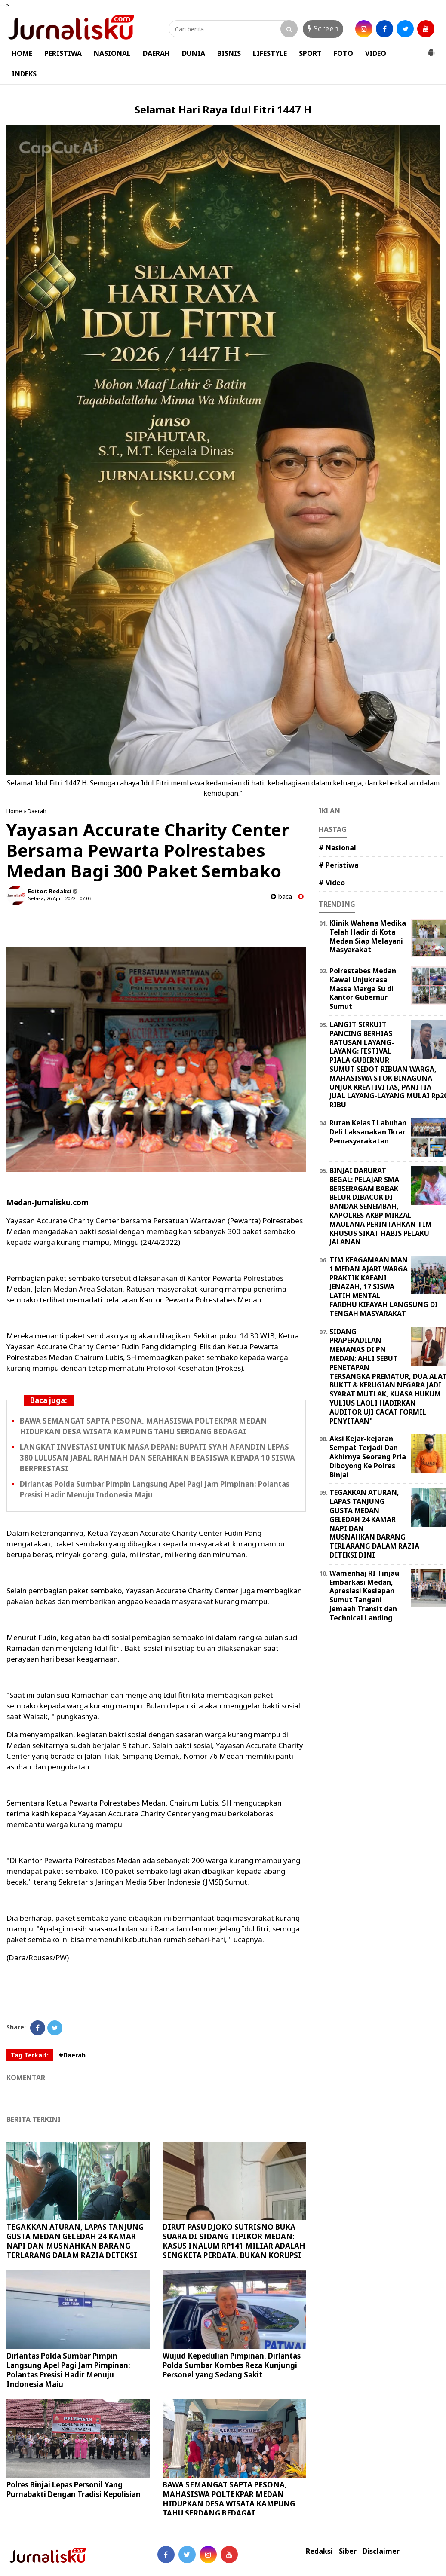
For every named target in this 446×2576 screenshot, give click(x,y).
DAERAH (156, 53)
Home (14, 811)
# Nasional (337, 848)
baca (281, 896)
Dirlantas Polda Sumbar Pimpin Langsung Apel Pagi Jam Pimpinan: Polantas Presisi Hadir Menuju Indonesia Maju (68, 2370)
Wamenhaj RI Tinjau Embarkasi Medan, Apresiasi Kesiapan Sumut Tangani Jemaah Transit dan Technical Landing (364, 1595)
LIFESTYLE (270, 53)
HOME (22, 53)
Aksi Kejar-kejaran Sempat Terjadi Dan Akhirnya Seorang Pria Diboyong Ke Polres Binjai (367, 1456)
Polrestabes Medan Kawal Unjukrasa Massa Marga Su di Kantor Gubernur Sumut (362, 988)
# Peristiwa (339, 865)
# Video (332, 882)
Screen (323, 28)
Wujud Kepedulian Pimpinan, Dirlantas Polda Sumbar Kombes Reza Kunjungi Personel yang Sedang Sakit (232, 2365)
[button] (431, 49)
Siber (348, 2551)
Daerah (37, 811)
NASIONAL (112, 53)
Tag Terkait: (30, 2055)
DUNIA (193, 53)
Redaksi (319, 2551)
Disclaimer (381, 2551)
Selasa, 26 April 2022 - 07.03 (59, 898)
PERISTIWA (63, 53)
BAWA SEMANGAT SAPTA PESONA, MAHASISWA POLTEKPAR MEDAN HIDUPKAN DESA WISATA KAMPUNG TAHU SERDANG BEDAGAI (229, 2499)
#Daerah (72, 2055)
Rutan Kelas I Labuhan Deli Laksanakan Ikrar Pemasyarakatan (367, 1132)
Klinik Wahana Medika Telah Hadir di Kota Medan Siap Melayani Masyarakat (367, 936)
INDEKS (24, 74)
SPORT (310, 53)
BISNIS (229, 53)
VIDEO (375, 53)
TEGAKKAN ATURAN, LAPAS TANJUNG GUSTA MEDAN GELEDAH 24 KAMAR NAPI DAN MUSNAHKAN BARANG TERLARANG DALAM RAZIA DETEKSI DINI (75, 2246)
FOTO (343, 53)
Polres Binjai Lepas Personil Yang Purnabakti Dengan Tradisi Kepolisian (73, 2489)
